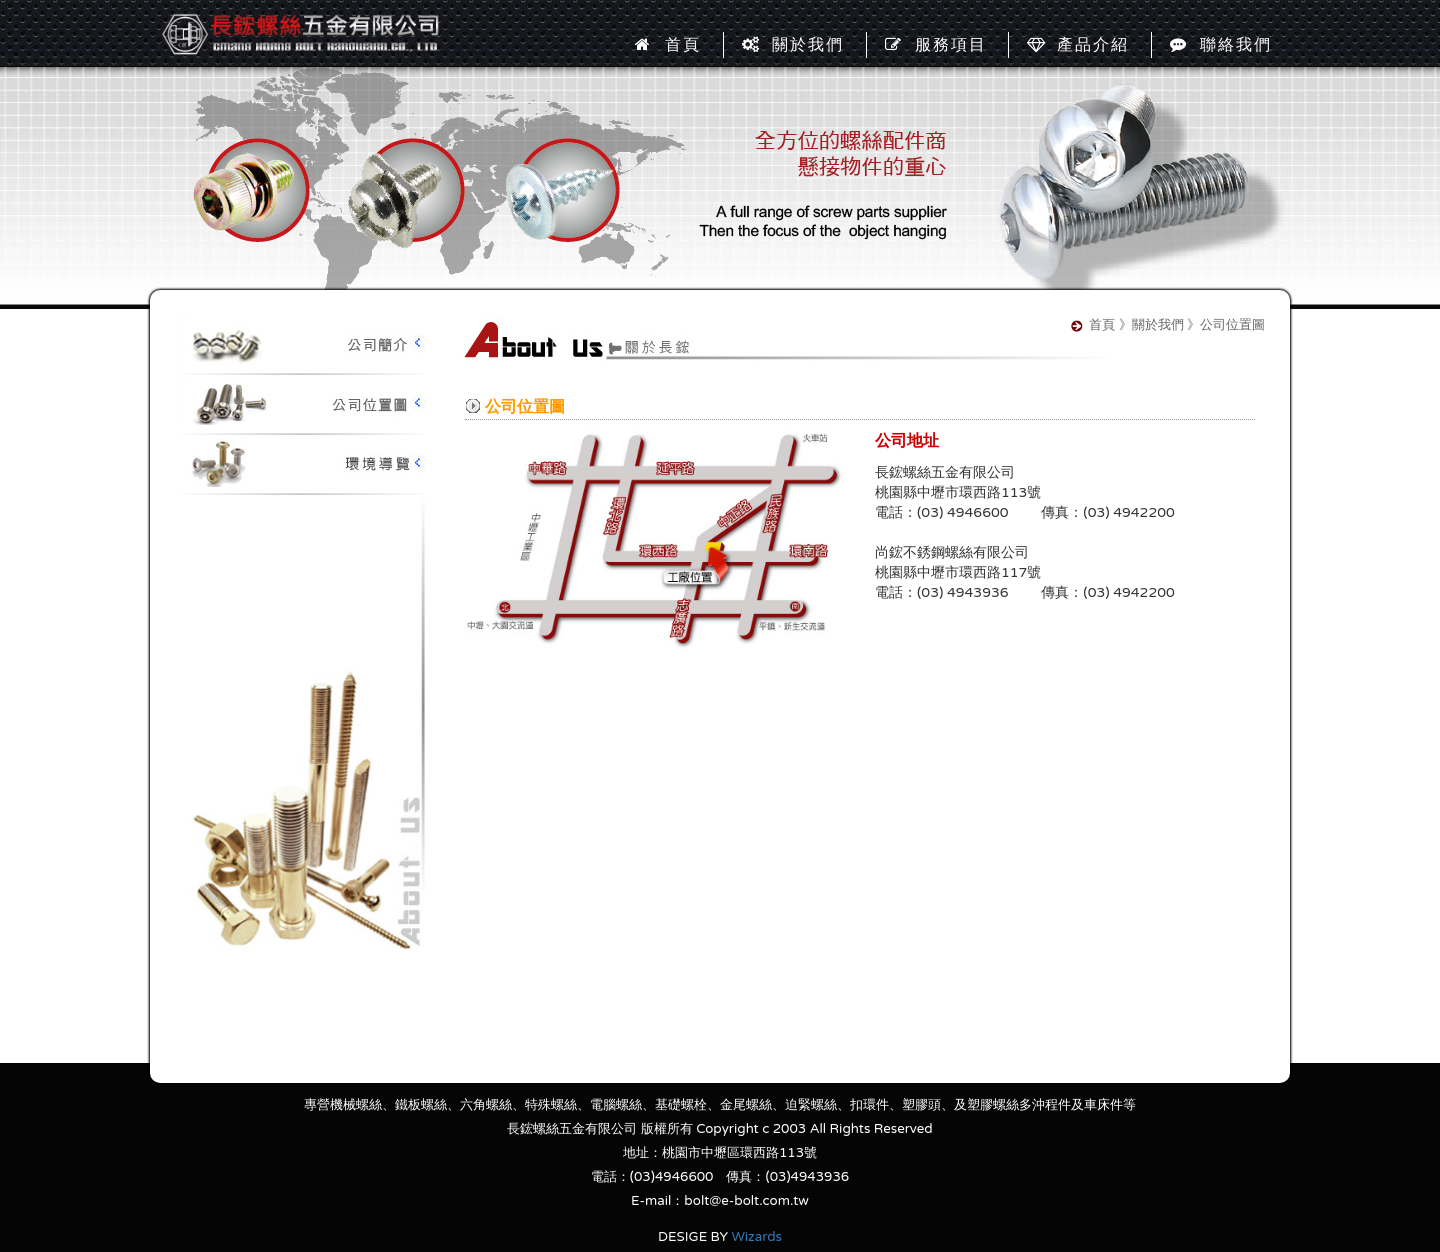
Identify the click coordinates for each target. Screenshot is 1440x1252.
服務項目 (936, 45)
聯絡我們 (1221, 45)
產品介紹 (1078, 45)
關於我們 (793, 45)
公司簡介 (300, 345)
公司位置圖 (300, 405)
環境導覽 (300, 465)
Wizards (756, 1237)
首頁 (668, 45)
